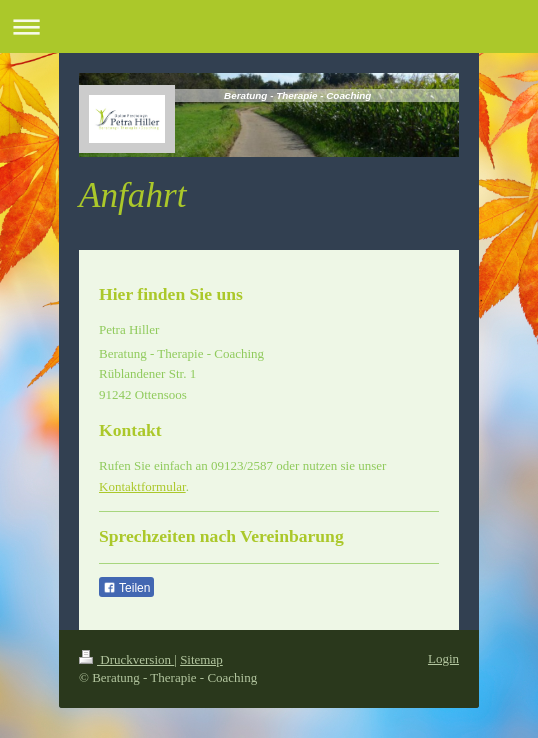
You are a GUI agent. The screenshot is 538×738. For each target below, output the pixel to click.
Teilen (126, 588)
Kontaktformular (142, 486)
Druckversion (126, 659)
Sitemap (201, 659)
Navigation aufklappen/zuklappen (269, 26)
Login (443, 658)
